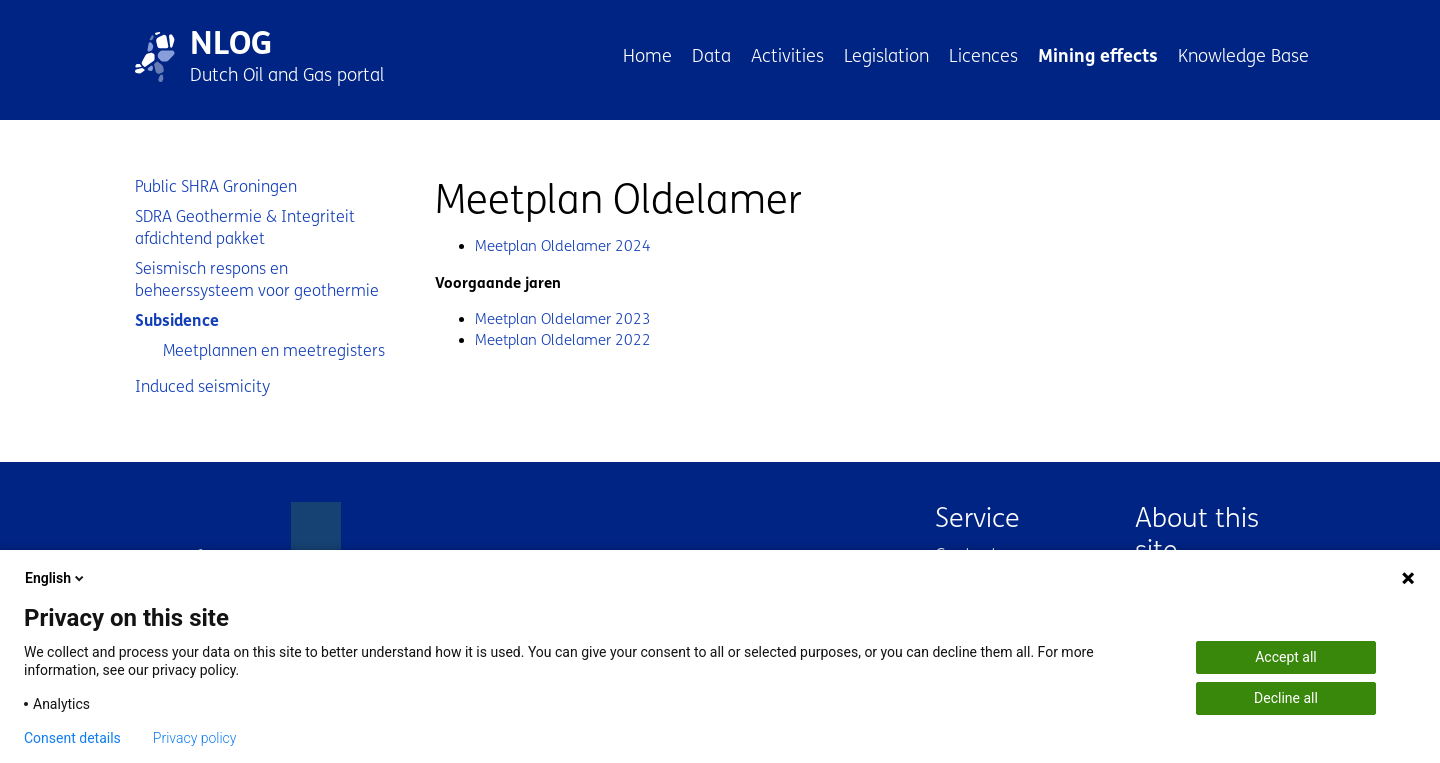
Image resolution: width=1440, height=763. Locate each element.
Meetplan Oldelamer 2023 (563, 319)
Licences (983, 56)
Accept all (1286, 657)
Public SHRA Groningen (216, 186)
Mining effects (1098, 56)
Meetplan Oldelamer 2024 (563, 246)
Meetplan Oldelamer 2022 (563, 340)
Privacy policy (195, 738)
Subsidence (177, 320)
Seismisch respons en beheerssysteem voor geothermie (257, 279)
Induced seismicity (202, 386)
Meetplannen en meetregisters (274, 350)
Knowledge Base (1243, 56)
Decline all (1286, 698)
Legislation (886, 56)
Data (711, 56)
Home (647, 56)
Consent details (72, 738)
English (56, 578)
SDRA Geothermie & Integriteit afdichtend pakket (245, 227)
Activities (787, 56)
